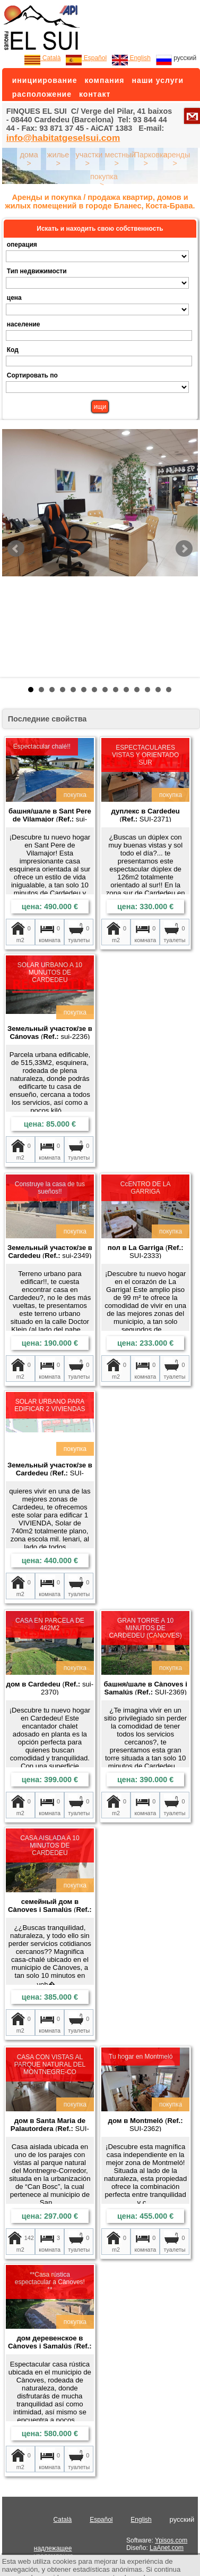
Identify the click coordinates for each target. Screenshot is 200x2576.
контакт (94, 94)
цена (14, 297)
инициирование (44, 80)
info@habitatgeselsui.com (63, 137)
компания (104, 80)
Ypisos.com (171, 2540)
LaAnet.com (167, 2548)
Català (42, 58)
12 (147, 689)
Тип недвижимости (37, 271)
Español (86, 58)
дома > (29, 158)
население (23, 324)
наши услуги (158, 80)
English (131, 58)
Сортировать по (32, 375)
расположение (42, 94)
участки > (88, 158)
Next (184, 548)
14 (168, 689)
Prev (15, 548)
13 (158, 689)
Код (13, 350)
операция (22, 244)
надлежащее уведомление (53, 2552)
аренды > (176, 158)
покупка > (104, 180)
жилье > (58, 158)
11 (137, 689)
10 (126, 689)
